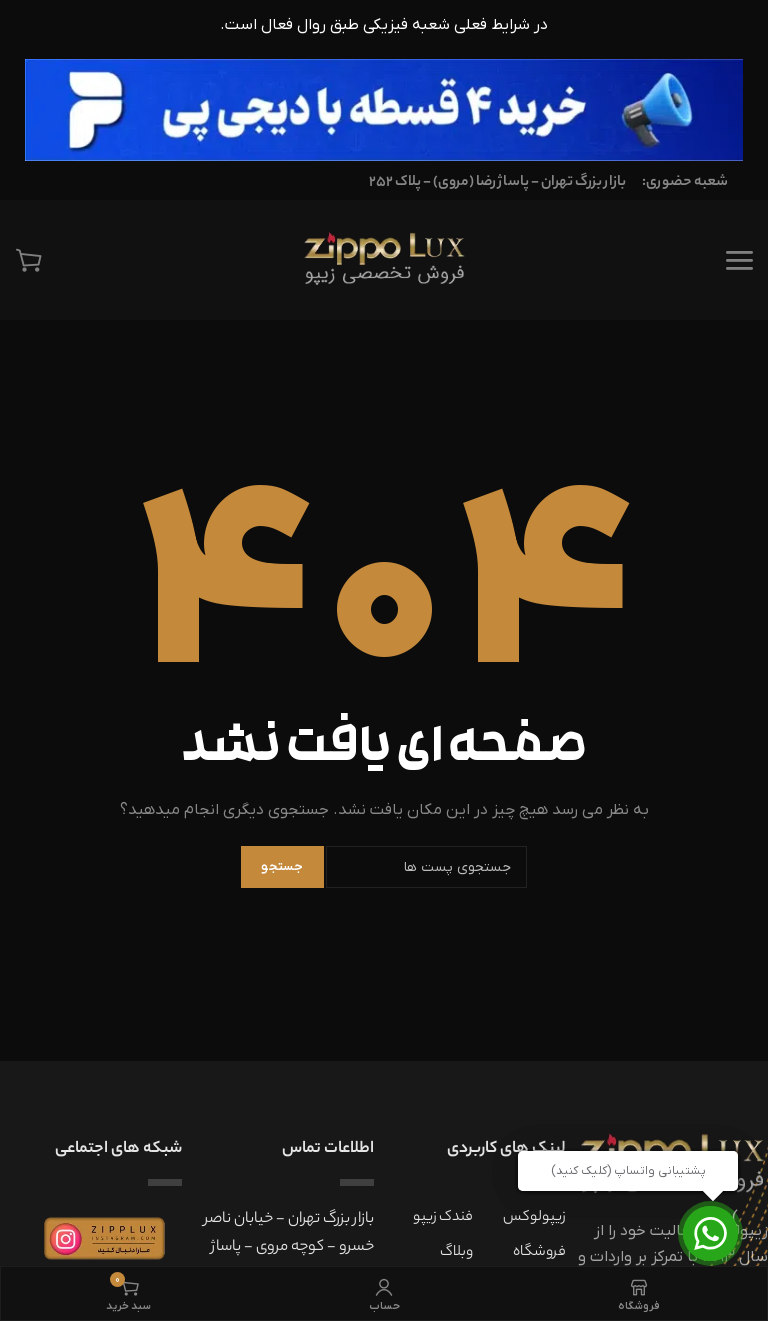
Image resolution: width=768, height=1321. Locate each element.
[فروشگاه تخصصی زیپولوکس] (383, 260)
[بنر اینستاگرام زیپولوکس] (104, 1238)
